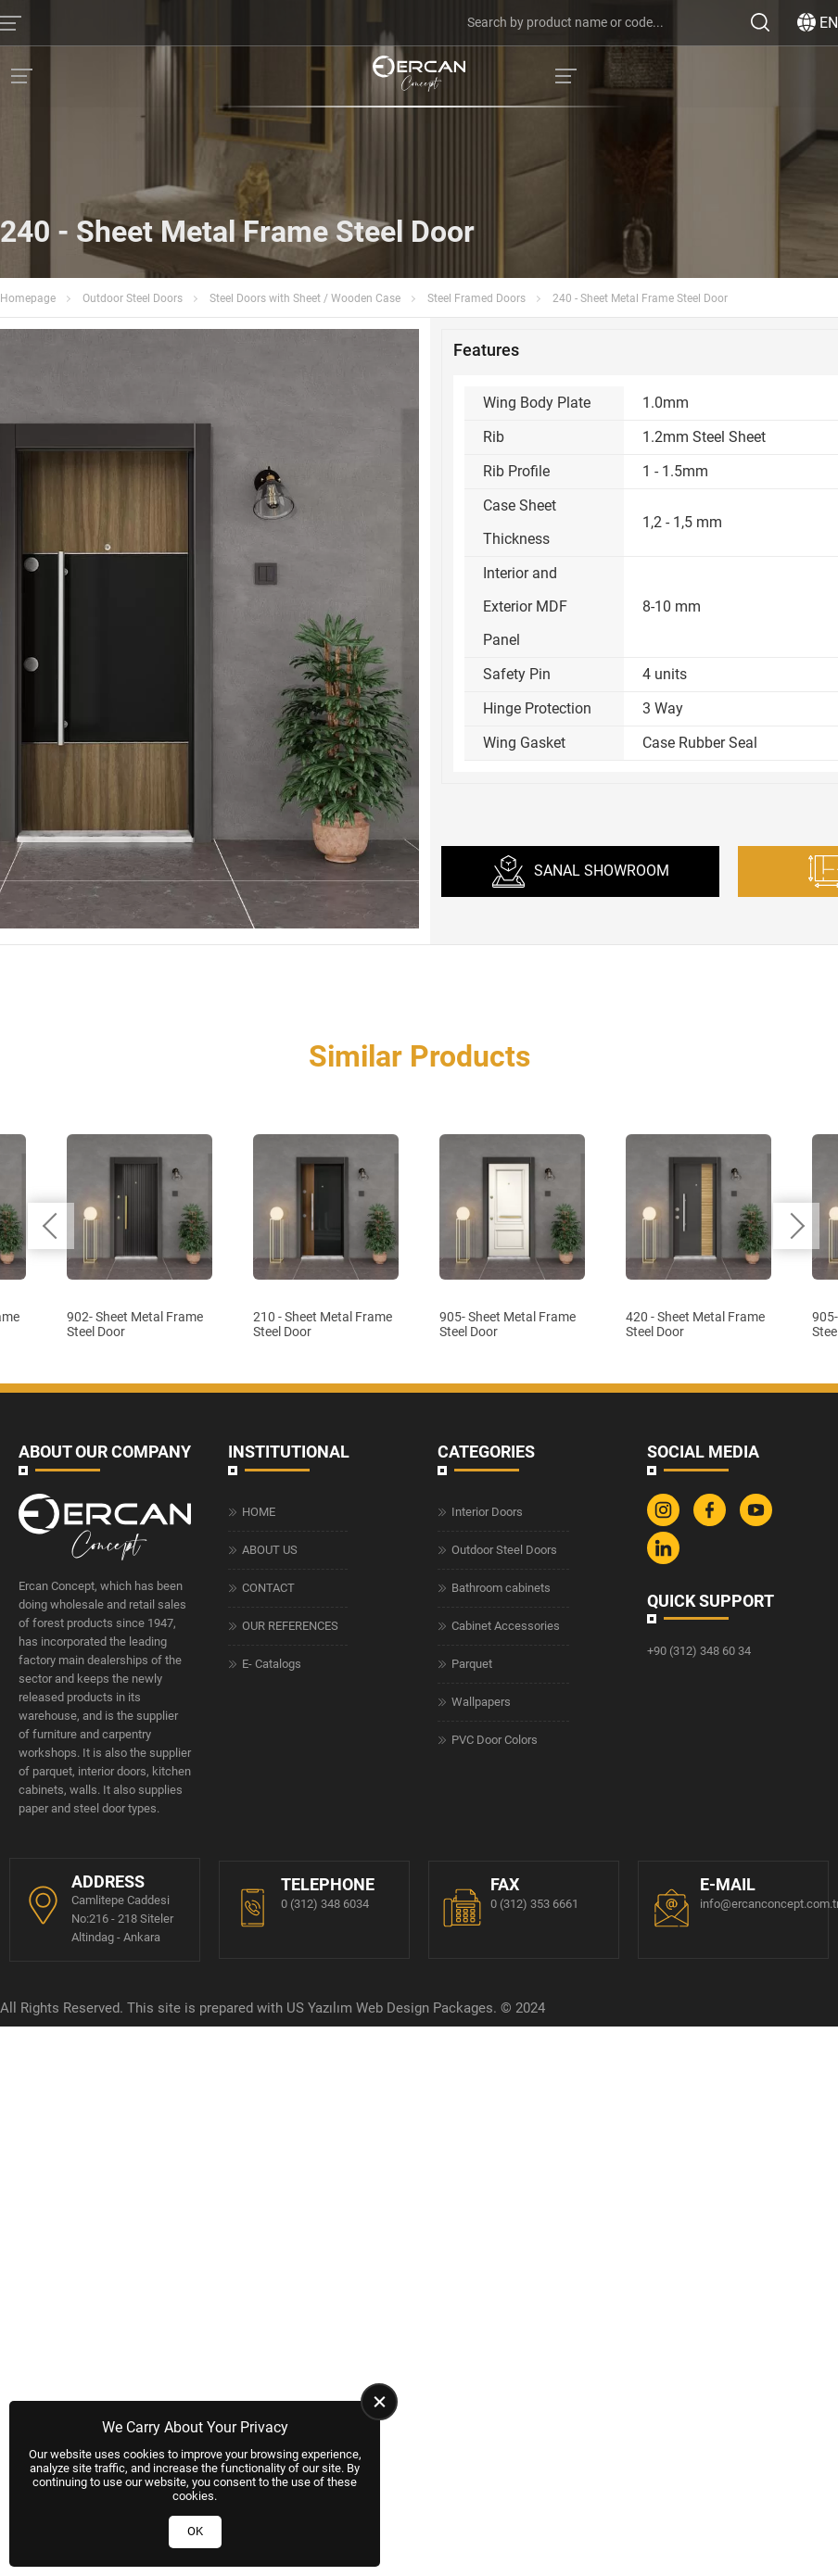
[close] (379, 2401)
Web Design (392, 2526)
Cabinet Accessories (505, 2143)
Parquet (471, 2181)
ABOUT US (270, 2067)
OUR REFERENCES (290, 2143)
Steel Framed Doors (476, 298)
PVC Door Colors (494, 2257)
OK (195, 2531)
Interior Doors (487, 2029)
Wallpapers (481, 2219)
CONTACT (268, 2105)
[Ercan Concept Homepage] (419, 76)
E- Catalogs (271, 2181)
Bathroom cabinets (501, 2105)
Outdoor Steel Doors (133, 298)
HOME (258, 2029)
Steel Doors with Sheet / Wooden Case (305, 298)
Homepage (28, 298)
